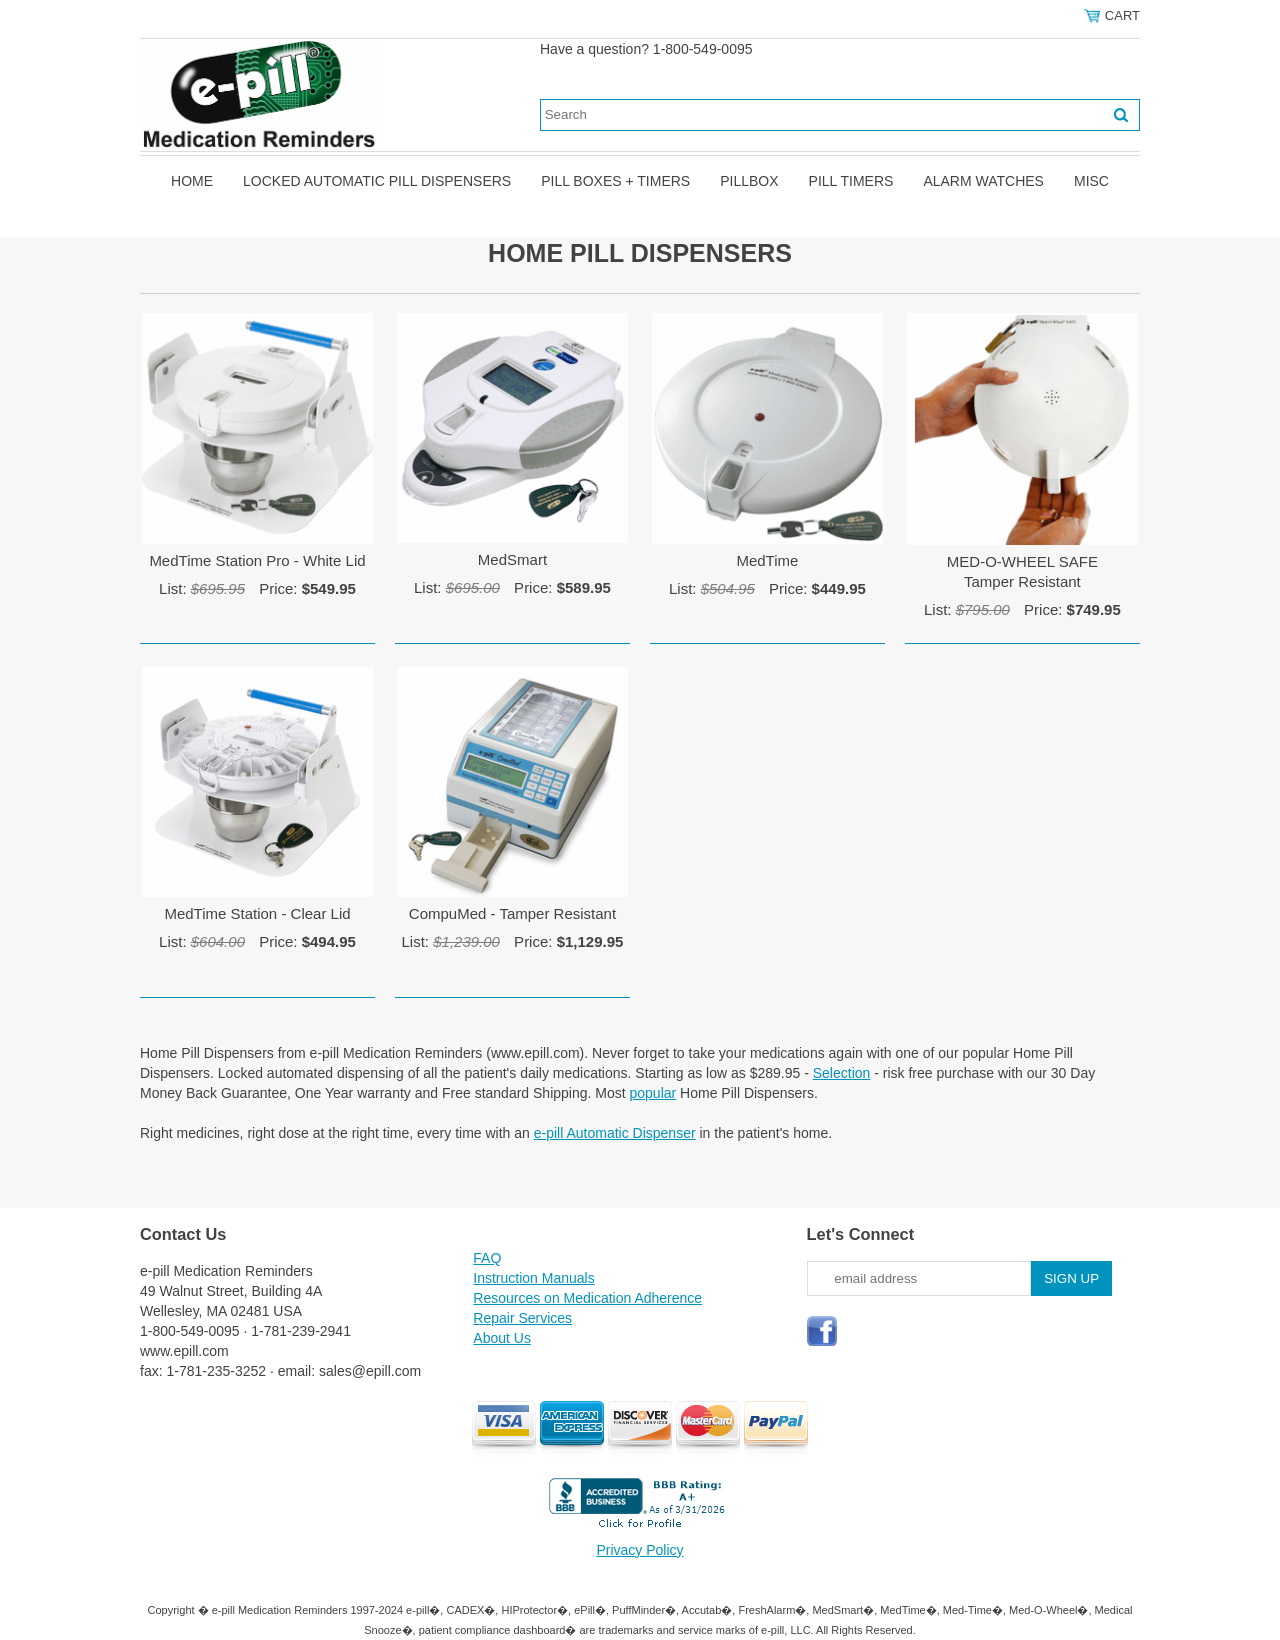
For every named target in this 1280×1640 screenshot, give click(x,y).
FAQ (487, 1258)
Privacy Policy (639, 1550)
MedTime (767, 560)
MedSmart (512, 559)
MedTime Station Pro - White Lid (257, 560)
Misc (1091, 181)
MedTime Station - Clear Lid (257, 913)
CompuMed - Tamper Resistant (512, 913)
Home (192, 181)
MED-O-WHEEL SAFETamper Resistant (1022, 571)
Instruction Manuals (533, 1278)
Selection (842, 1073)
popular (653, 1093)
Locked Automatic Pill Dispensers (377, 181)
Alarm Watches (983, 181)
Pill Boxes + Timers (615, 181)
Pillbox (749, 181)
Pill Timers (851, 181)
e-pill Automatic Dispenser (615, 1133)
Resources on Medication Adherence (587, 1298)
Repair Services (522, 1318)
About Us (502, 1338)
